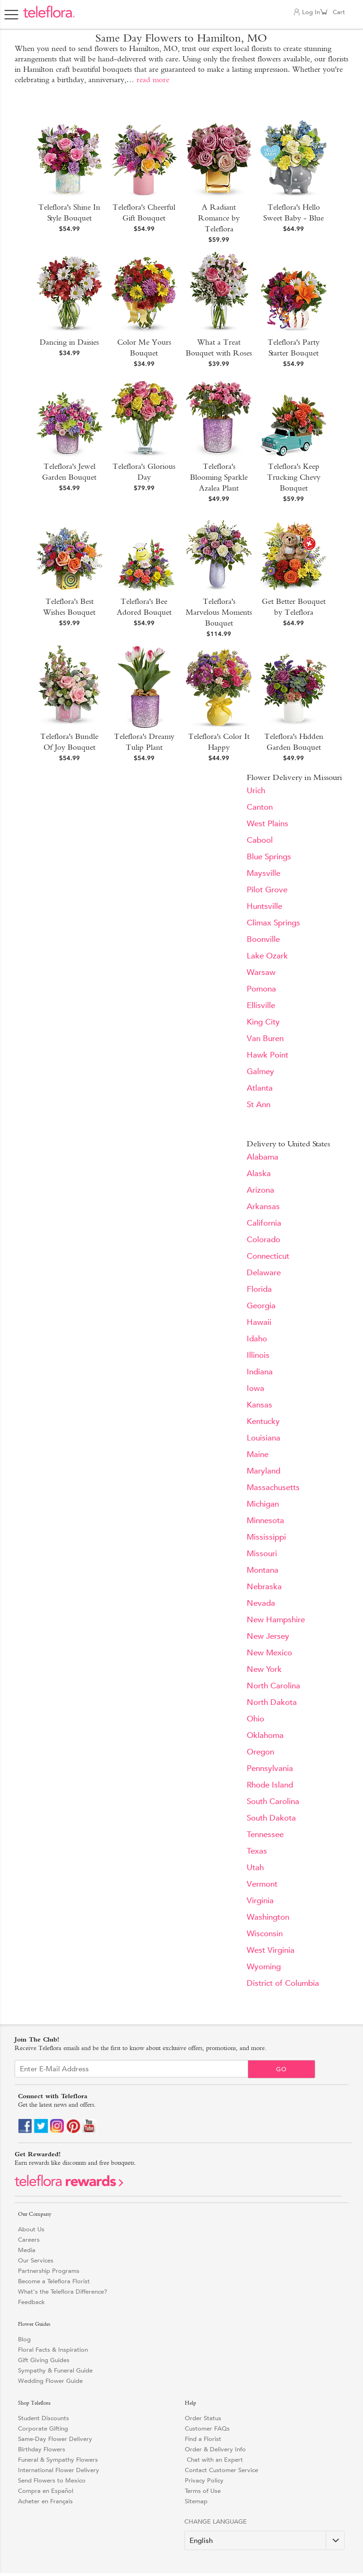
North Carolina (273, 1686)
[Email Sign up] (132, 2068)
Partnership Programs (48, 2271)
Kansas (259, 1405)
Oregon (260, 1752)
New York (264, 1669)
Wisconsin (265, 1934)
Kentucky (263, 1421)
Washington (268, 1917)
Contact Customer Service (221, 2470)
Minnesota (265, 1520)
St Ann (258, 1105)
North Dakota (272, 1702)
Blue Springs (269, 857)
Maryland (263, 1471)
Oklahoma (265, 1735)
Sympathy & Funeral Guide (55, 2370)
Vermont (262, 1884)
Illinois (258, 1355)
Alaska (259, 1173)
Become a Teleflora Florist (54, 2281)
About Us (31, 2229)
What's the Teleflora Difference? (62, 2292)
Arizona (260, 1190)
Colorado (263, 1240)
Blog (24, 2339)
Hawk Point (267, 1055)
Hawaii (259, 1322)
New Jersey (268, 1636)
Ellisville (261, 1005)
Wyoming (264, 1967)
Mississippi (266, 1537)
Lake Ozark (267, 956)
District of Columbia (283, 1983)
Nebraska (264, 1587)
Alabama (262, 1157)
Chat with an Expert (214, 2460)
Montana (262, 1570)
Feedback (31, 2302)
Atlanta (260, 1088)
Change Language (215, 2521)
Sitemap (196, 2501)
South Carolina (273, 1801)
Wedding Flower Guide (50, 2381)
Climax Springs (273, 923)
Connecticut (268, 1256)
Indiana (260, 1372)
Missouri (262, 1554)
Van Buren (265, 1038)
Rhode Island (270, 1785)
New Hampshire (276, 1620)
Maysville (263, 873)
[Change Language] (264, 2540)
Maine (257, 1454)
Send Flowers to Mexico (52, 2480)
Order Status (203, 2418)
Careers (29, 2240)
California (264, 1223)
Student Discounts (43, 2418)
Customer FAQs (207, 2428)
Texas (257, 1851)
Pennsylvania (270, 1768)
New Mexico (269, 1653)
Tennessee (265, 1834)
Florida (259, 1289)
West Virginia (270, 1950)
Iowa (255, 1388)
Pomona (261, 989)
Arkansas (263, 1207)
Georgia (261, 1306)
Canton (260, 807)
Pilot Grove (267, 890)
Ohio (255, 1719)
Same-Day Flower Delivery (55, 2439)
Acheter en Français (45, 2501)
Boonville (263, 939)
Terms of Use (203, 2491)
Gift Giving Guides (43, 2360)
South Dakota (271, 1818)
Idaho (257, 1339)
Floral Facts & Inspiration (53, 2350)
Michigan (263, 1504)
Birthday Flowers (41, 2449)
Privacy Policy (204, 2480)
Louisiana (263, 1438)
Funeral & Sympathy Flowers (58, 2460)
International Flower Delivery (58, 2470)
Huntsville (264, 906)
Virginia (260, 1901)
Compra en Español (45, 2491)
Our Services (35, 2260)
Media (26, 2250)
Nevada (261, 1603)
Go (281, 2069)
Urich (256, 791)
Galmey (260, 1071)
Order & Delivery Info (215, 2449)
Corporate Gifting (43, 2428)
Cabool (260, 840)
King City (263, 1022)
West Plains (267, 824)
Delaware (264, 1273)
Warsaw (261, 972)
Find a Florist (203, 2439)
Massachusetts (273, 1487)
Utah (255, 1868)
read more (153, 79)
